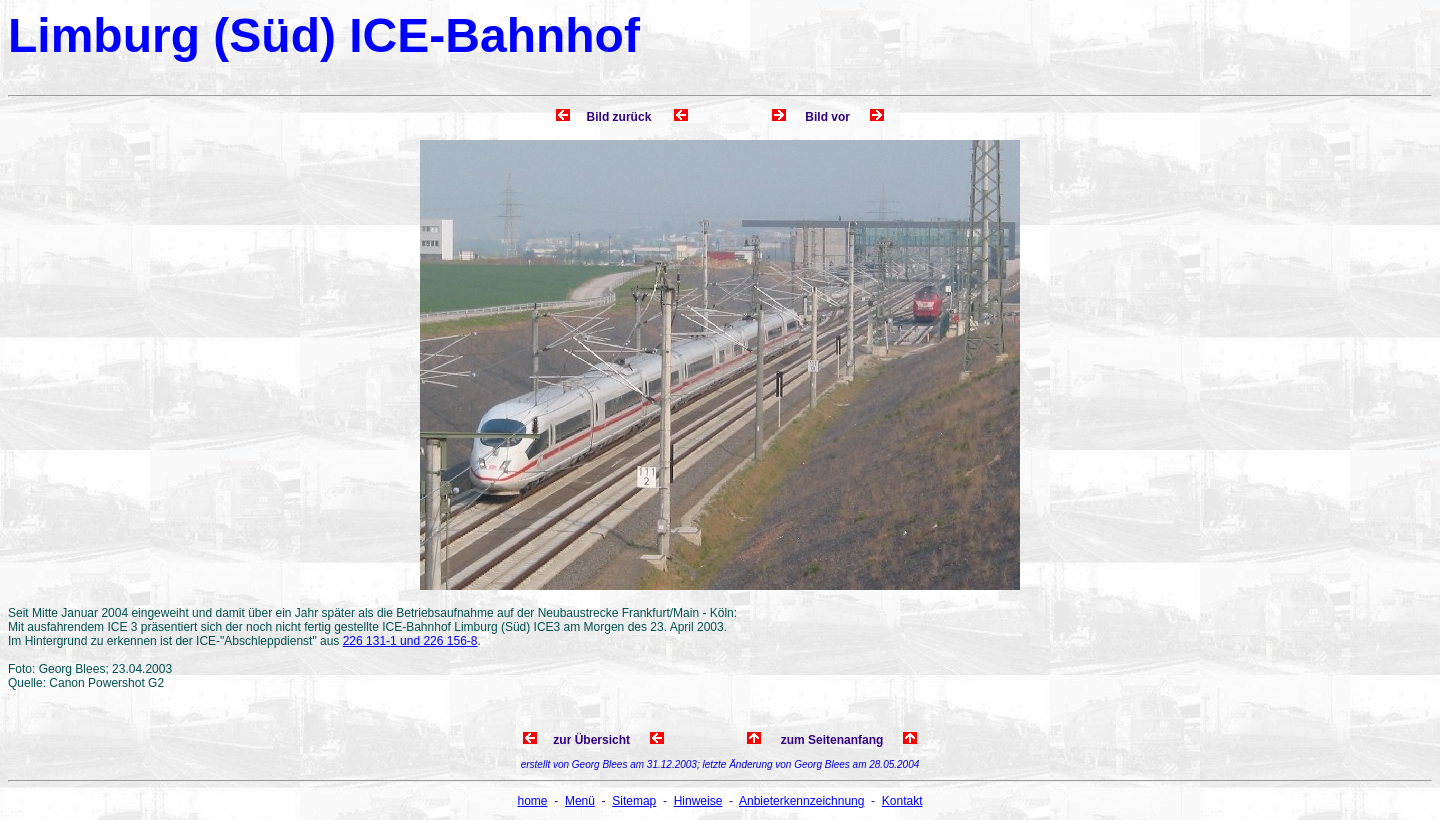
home (533, 801)
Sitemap (634, 801)
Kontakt (902, 801)
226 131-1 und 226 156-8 (410, 641)
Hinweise (698, 801)
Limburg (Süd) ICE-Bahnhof (324, 35)
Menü (580, 801)
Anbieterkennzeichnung (801, 801)
